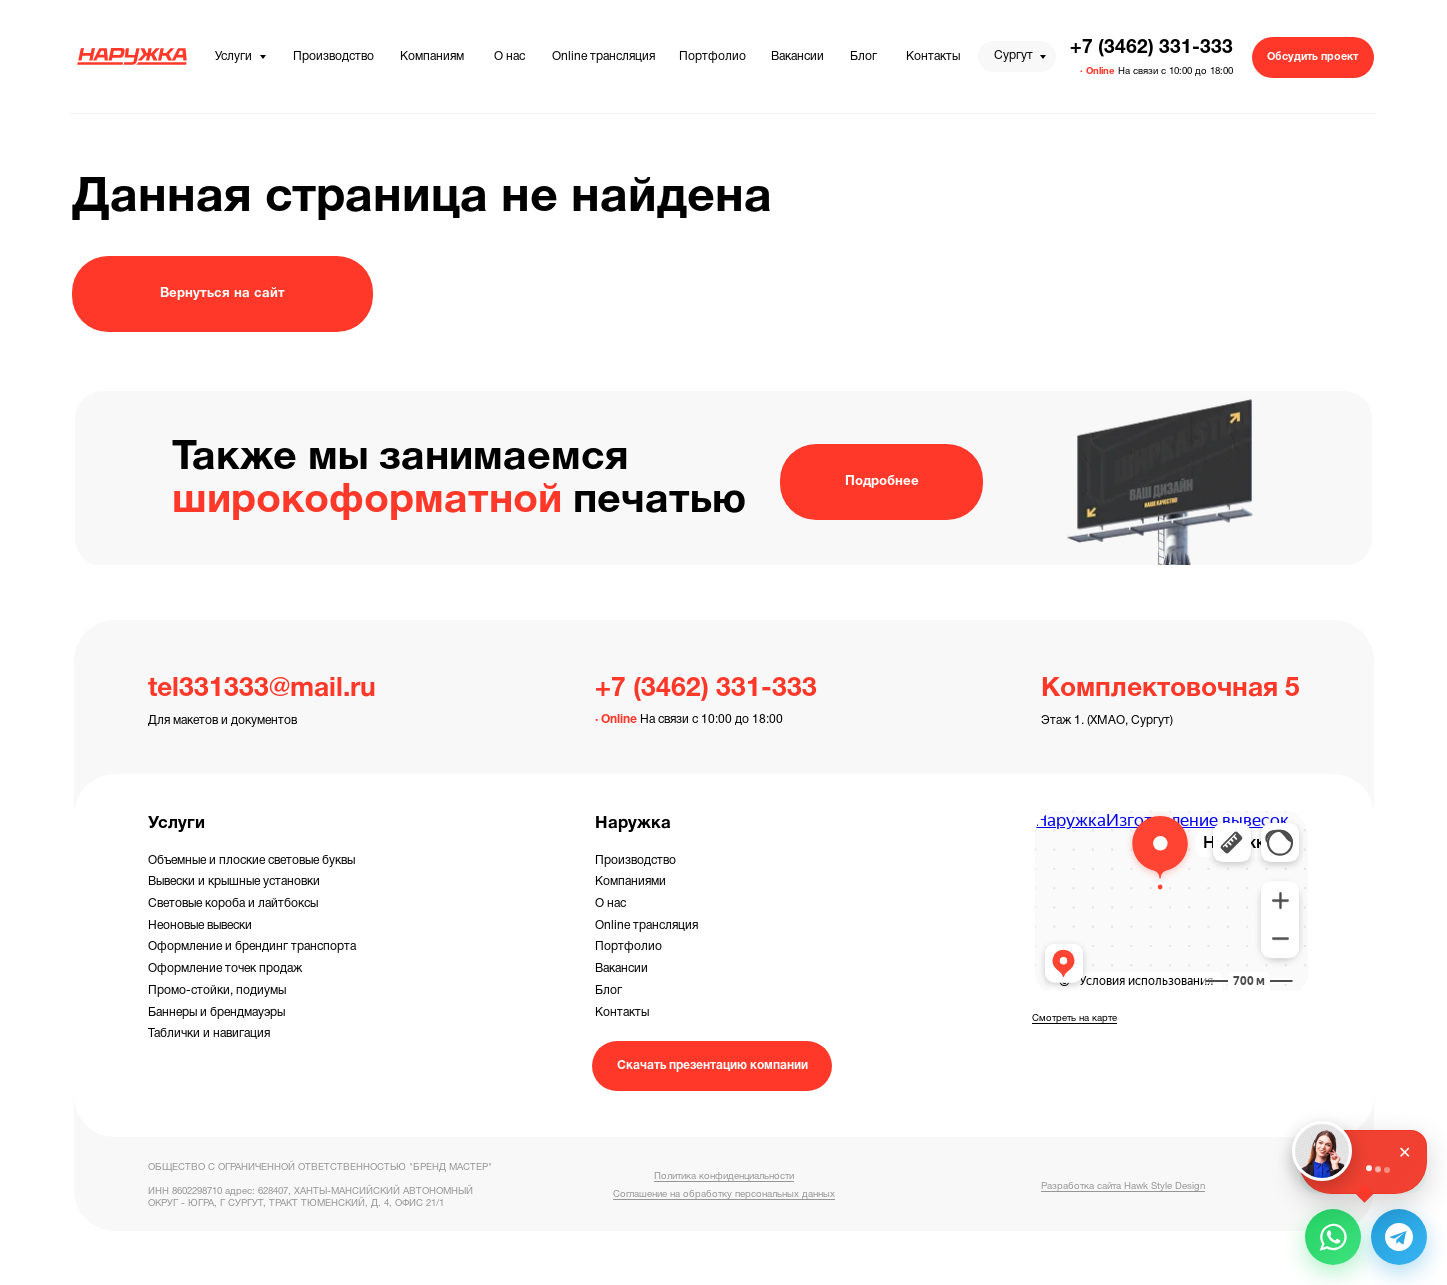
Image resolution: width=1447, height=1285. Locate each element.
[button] (1313, 57)
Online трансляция (646, 925)
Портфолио (628, 946)
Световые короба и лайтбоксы (233, 903)
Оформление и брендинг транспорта (252, 946)
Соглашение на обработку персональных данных (724, 1194)
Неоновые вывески (200, 925)
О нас (610, 903)
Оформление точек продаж (225, 968)
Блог (608, 990)
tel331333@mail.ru (262, 689)
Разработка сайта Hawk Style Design (1123, 1186)
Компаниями (630, 881)
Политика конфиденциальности (724, 1176)
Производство (635, 860)
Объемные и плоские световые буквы (251, 860)
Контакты (622, 1012)
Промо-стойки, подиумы (217, 990)
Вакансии (621, 968)
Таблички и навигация (209, 1033)
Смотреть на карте (1074, 1018)
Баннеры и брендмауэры (216, 1012)
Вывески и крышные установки (234, 881)
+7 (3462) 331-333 (1151, 48)
